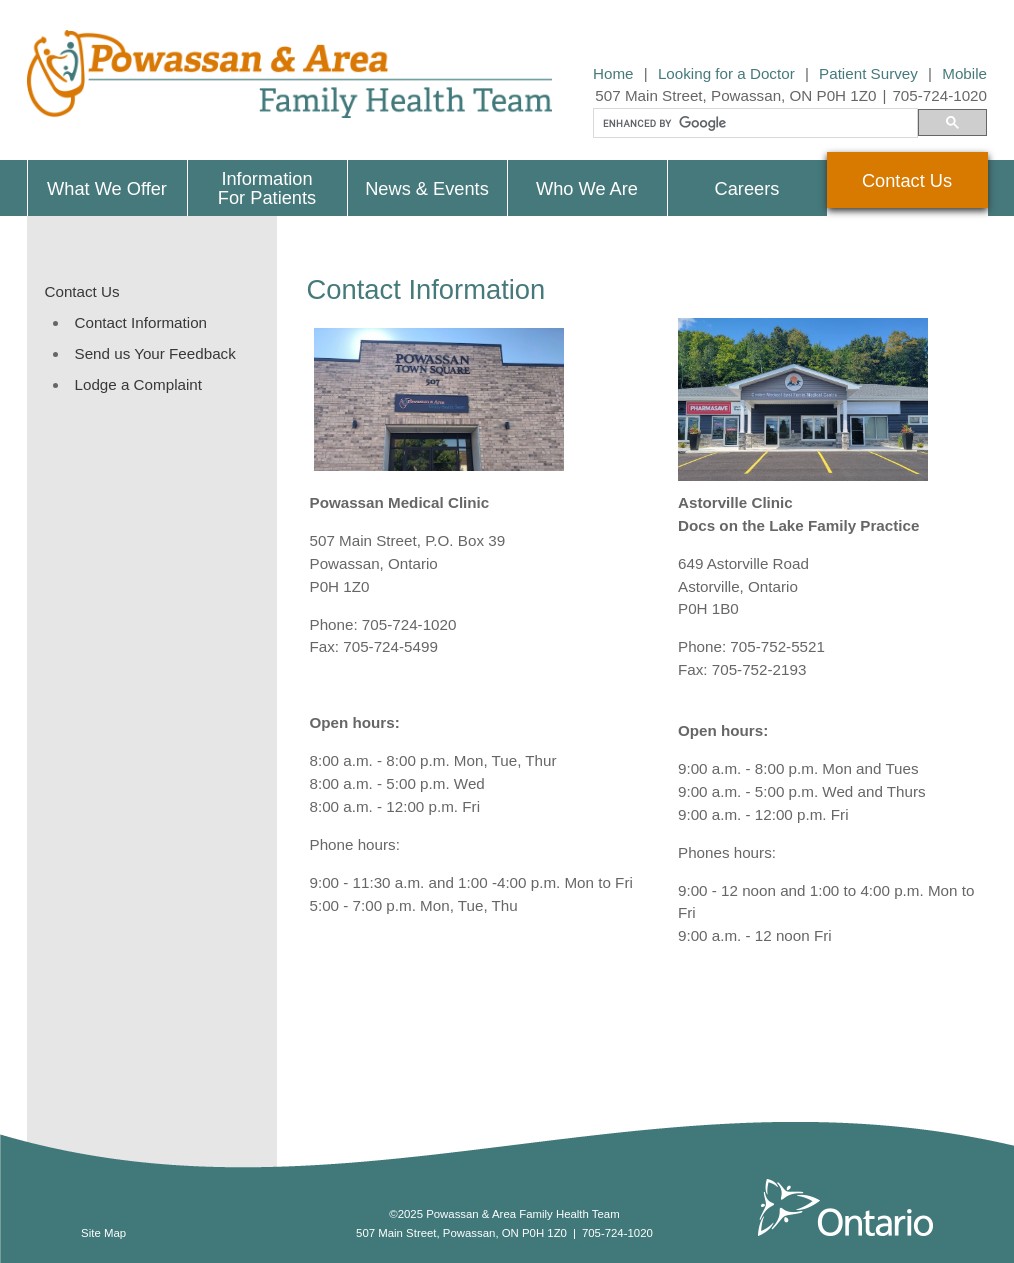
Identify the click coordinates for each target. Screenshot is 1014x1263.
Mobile (964, 73)
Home (613, 73)
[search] (753, 124)
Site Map (103, 1233)
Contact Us (82, 291)
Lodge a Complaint (139, 384)
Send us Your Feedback (155, 353)
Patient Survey (868, 73)
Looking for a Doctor (726, 73)
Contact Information (141, 322)
